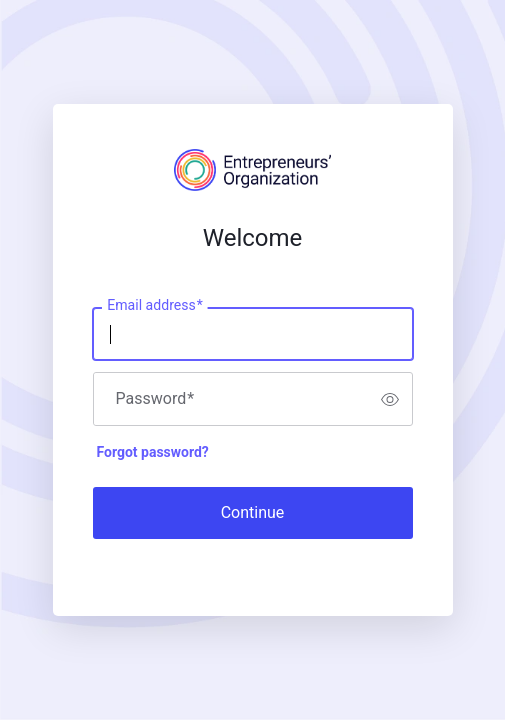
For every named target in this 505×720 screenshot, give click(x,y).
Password (155, 399)
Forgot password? (153, 452)
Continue (253, 512)
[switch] (390, 399)
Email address (154, 306)
